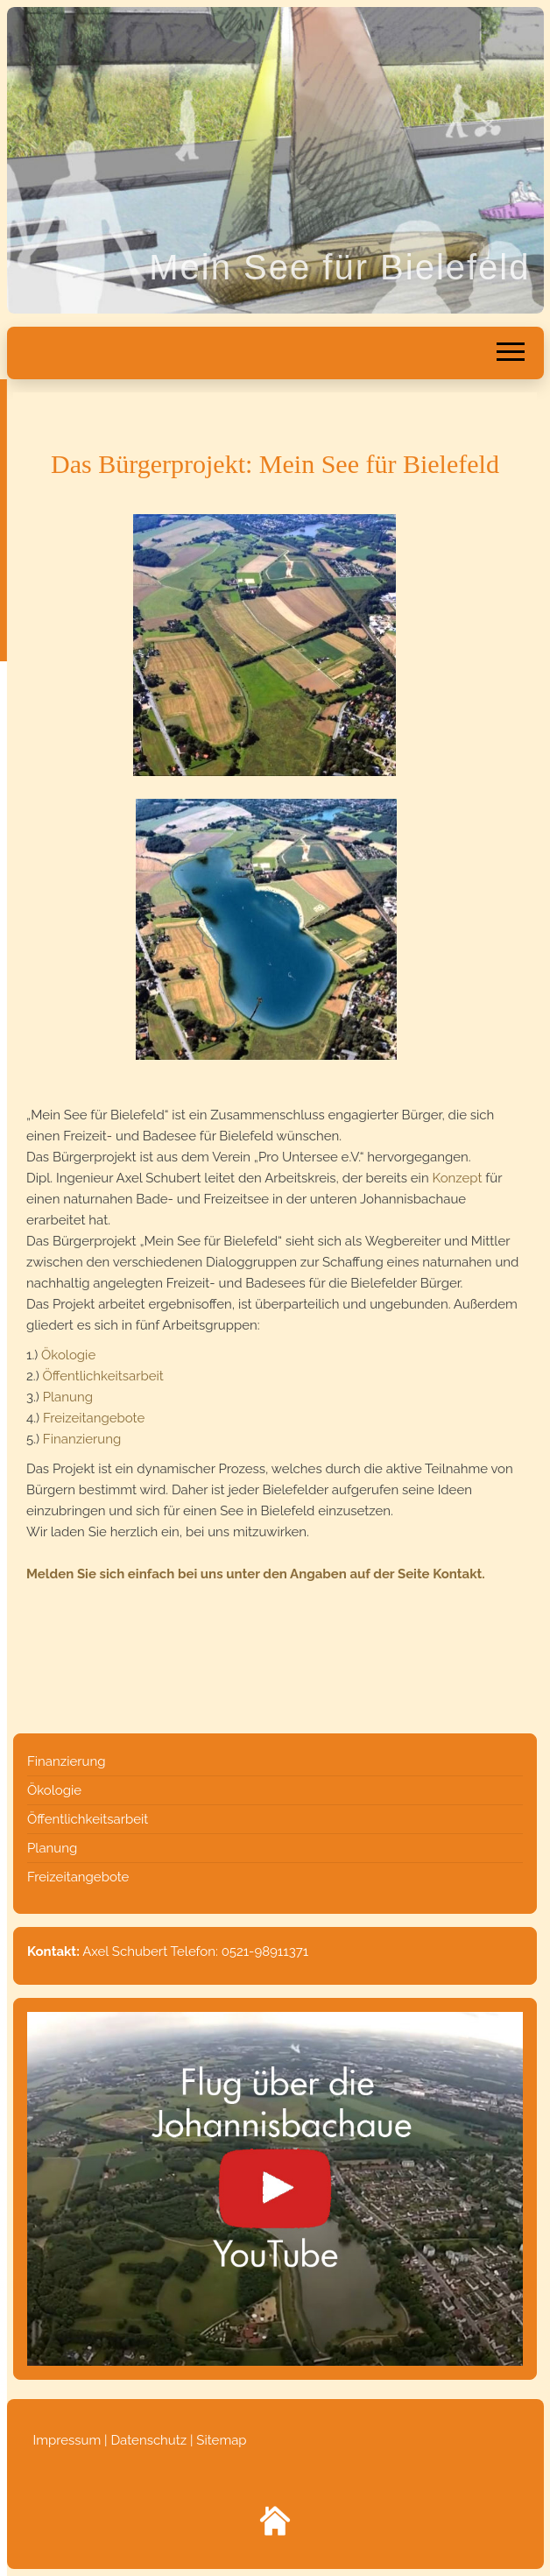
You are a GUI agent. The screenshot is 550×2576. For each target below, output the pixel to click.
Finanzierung (82, 1439)
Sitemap (221, 2440)
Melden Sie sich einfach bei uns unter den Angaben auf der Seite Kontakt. (255, 1574)
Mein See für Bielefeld (339, 267)
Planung (68, 1397)
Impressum (69, 2440)
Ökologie (68, 1355)
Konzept (457, 1178)
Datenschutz (148, 2440)
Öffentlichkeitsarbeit (103, 1376)
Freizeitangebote (94, 1418)
